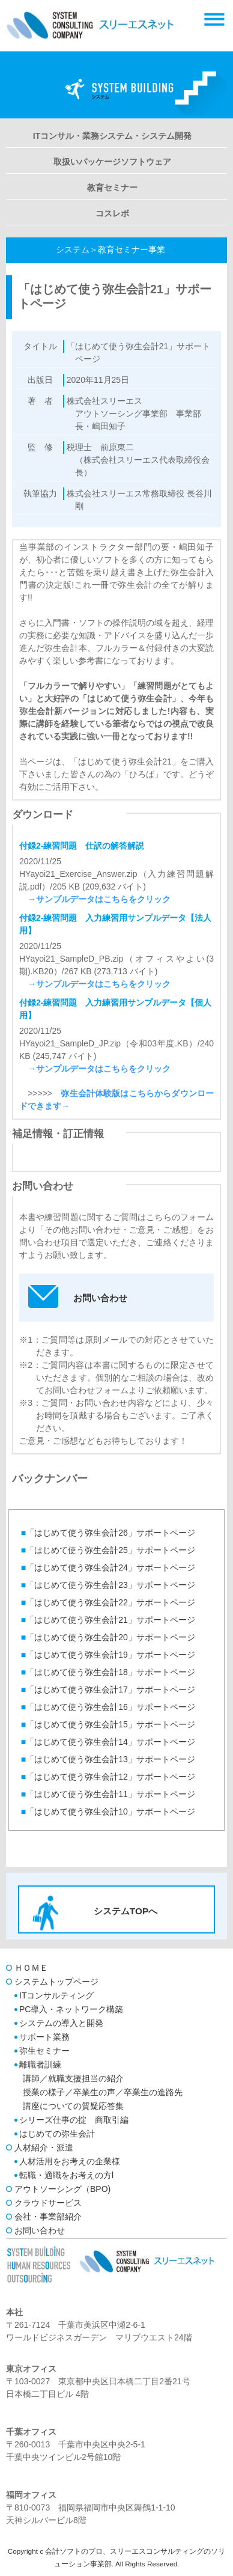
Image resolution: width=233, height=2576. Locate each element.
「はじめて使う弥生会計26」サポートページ (108, 1532)
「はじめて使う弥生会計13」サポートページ (108, 1759)
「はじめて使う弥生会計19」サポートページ (108, 1654)
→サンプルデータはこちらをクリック (95, 899)
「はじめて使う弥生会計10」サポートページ (108, 1811)
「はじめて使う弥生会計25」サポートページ (108, 1550)
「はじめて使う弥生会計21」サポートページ (108, 1620)
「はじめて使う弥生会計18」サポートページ (108, 1672)
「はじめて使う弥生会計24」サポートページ (108, 1567)
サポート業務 (44, 2037)
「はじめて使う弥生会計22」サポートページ (108, 1602)
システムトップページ (56, 1981)
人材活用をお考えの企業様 (69, 2161)
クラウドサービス (48, 2203)
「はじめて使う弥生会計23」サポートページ (108, 1585)
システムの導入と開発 (61, 2023)
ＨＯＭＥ (31, 1968)
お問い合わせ (39, 2230)
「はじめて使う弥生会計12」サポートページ (108, 1776)
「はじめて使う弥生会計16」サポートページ (108, 1707)
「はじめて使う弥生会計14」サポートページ (108, 1742)
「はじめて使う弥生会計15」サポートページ (108, 1724)
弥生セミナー (44, 2051)
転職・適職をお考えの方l (66, 2175)
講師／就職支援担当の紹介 (73, 2078)
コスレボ (112, 213)
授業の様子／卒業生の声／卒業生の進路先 (103, 2092)
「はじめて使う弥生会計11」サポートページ (108, 1794)
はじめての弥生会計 (57, 2133)
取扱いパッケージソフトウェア (112, 161)
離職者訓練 (40, 2064)
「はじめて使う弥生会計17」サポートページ (108, 1689)
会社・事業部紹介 (48, 2216)
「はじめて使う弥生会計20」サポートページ (108, 1637)
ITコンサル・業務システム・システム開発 (112, 136)
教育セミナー (112, 187)
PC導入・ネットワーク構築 (71, 2009)
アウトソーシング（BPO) (62, 2189)
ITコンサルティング (56, 1995)
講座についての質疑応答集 (73, 2106)
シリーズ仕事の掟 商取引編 (74, 2120)
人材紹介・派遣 (43, 2147)
